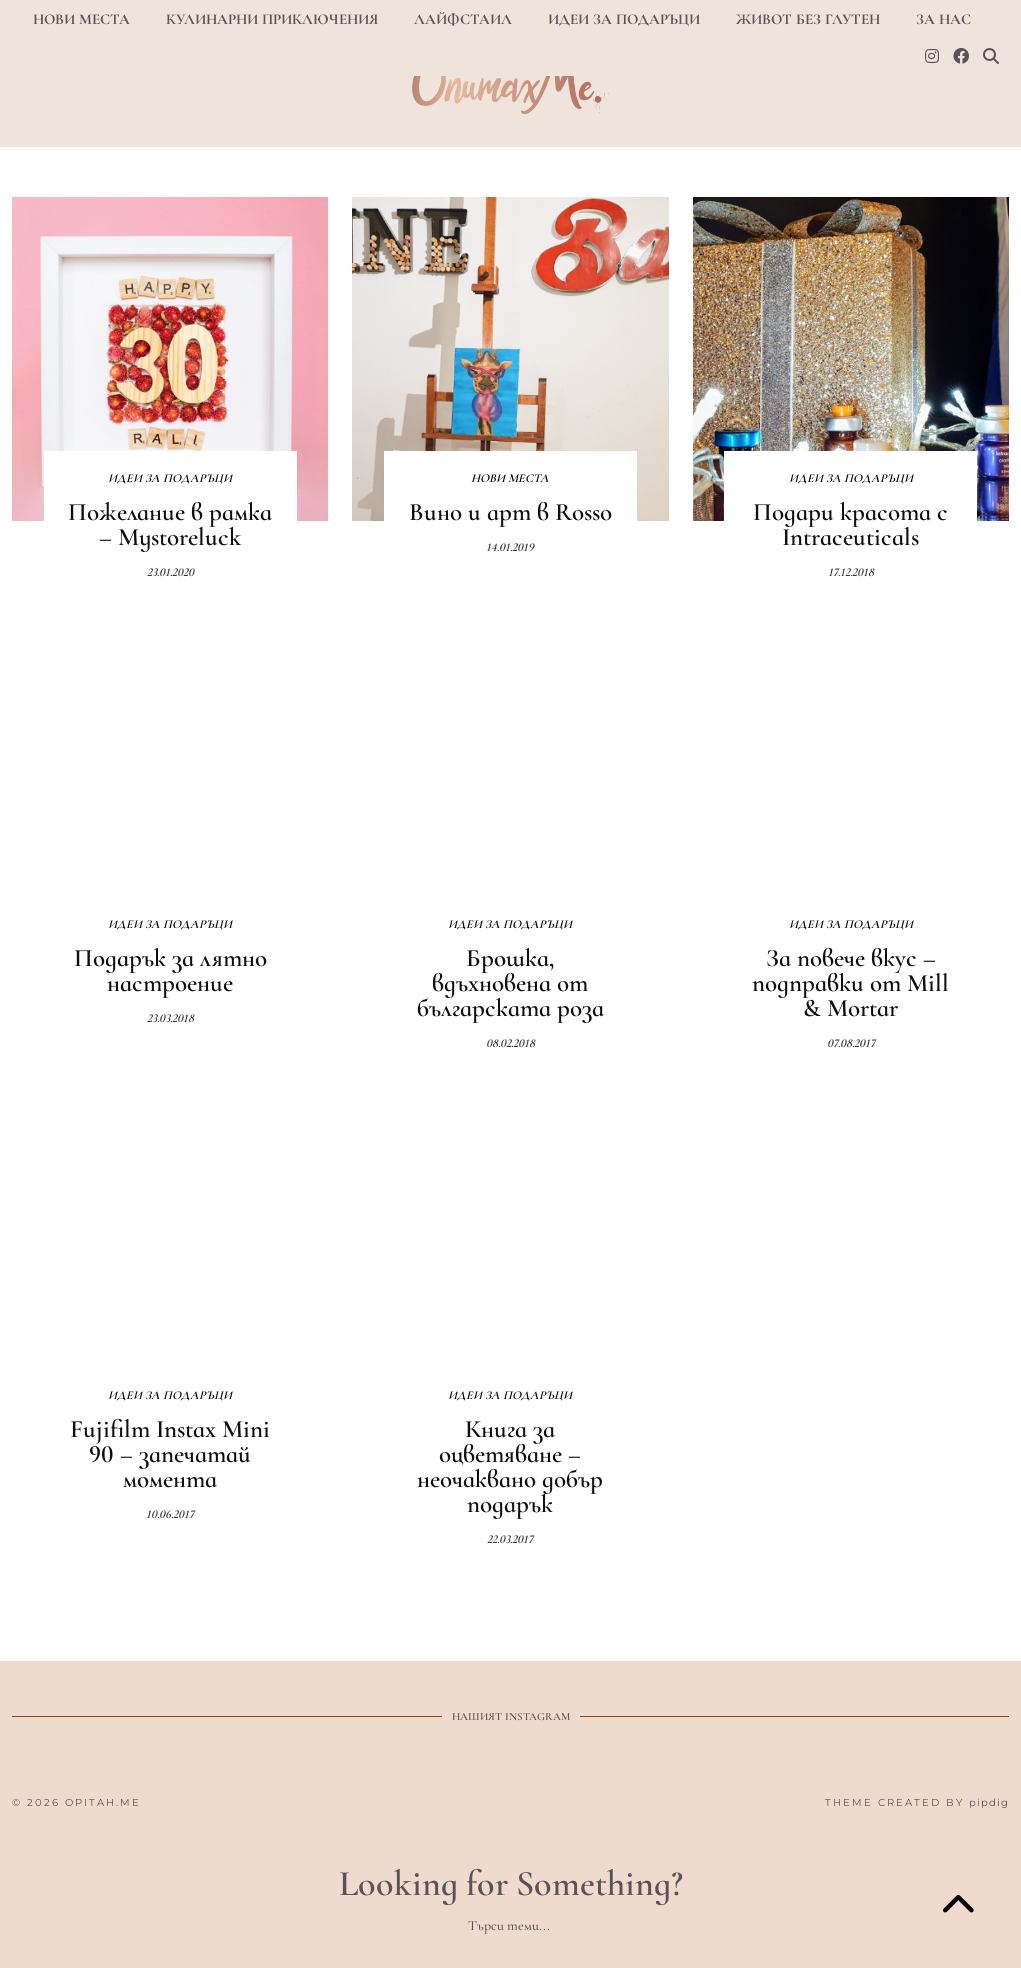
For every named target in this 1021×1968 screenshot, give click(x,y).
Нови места (81, 19)
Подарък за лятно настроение (170, 970)
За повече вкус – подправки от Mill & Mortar (850, 983)
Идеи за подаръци (624, 19)
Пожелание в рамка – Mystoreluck (170, 524)
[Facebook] (961, 57)
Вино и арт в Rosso (510, 512)
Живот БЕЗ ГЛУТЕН (808, 19)
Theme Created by (917, 1802)
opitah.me (103, 1802)
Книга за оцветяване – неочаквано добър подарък (510, 1466)
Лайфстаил (463, 19)
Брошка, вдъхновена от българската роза (510, 983)
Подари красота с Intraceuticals (850, 524)
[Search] (991, 57)
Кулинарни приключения (272, 19)
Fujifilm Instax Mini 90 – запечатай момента (170, 1454)
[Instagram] (932, 57)
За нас (943, 19)
